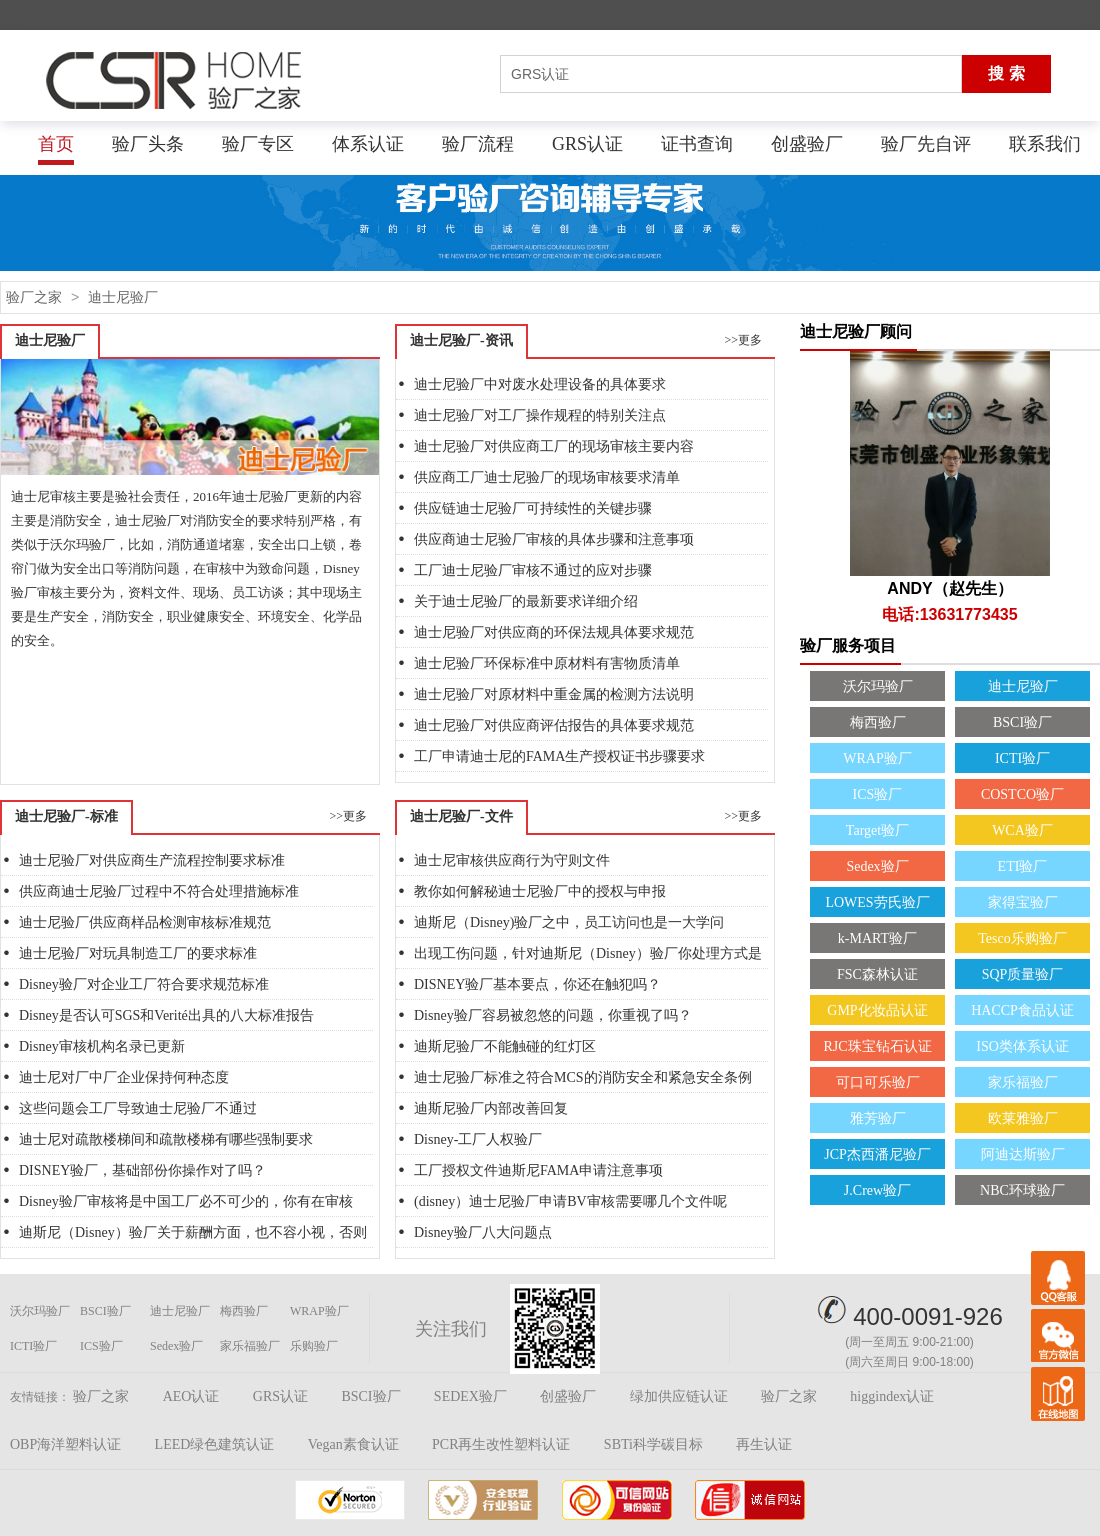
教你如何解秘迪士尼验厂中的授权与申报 (540, 891)
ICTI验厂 (1022, 758)
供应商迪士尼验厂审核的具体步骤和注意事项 (554, 539)
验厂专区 (258, 144)
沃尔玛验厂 (878, 686)
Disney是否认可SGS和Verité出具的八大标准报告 (166, 1015)
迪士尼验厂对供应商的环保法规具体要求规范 (554, 632)
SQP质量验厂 (1023, 974)
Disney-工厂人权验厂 (478, 1139)
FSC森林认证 (877, 974)
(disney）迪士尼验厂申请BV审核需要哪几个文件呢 (570, 1201)
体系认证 (368, 144)
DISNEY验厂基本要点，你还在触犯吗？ (537, 984)
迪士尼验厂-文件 (461, 816)
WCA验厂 (1022, 830)
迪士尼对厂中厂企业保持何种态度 (124, 1077)
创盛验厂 (807, 144)
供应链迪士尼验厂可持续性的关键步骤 (533, 508)
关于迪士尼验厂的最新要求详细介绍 (526, 601)
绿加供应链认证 (679, 1396)
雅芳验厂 (878, 1118)
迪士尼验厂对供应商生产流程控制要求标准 (152, 860)
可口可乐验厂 (878, 1082)
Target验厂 (877, 830)
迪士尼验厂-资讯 (461, 340)
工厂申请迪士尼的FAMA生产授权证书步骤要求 (559, 756)
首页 (56, 144)
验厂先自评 (926, 144)
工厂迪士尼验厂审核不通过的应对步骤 (533, 570)
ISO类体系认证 (1022, 1046)
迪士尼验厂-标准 (66, 816)
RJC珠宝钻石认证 (877, 1046)
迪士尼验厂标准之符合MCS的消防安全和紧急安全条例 (583, 1077)
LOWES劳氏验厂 (877, 902)
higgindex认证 (892, 1396)
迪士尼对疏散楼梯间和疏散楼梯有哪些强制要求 (166, 1139)
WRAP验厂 (877, 758)
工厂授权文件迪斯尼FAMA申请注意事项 (538, 1170)
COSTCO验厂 (1022, 794)
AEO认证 (191, 1396)
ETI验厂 (1023, 866)
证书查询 (697, 144)
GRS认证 (587, 144)
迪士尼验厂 (123, 297)
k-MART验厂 (877, 938)
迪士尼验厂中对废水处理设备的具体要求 (540, 384)
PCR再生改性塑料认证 (501, 1444)
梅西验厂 (878, 722)
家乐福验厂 (1023, 1082)
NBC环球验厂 (1022, 1190)
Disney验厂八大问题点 (483, 1232)
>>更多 (743, 340)
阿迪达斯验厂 (1023, 1154)
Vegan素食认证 (353, 1444)
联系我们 (1045, 144)
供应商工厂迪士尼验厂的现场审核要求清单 (547, 477)
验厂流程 (478, 144)
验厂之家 (34, 297)
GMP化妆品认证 (877, 1010)
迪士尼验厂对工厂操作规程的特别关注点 (540, 415)
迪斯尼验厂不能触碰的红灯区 (505, 1046)
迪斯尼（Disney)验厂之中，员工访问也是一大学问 (569, 922)
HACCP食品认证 (1022, 1010)
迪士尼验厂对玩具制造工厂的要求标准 (138, 953)
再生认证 (764, 1444)
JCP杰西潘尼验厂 (877, 1154)
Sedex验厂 (877, 866)
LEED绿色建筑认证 (215, 1444)
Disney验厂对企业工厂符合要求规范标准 (144, 984)
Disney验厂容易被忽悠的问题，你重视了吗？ (553, 1015)
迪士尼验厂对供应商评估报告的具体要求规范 (554, 725)
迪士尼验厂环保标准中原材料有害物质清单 (547, 663)
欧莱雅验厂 (1023, 1118)
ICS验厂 (878, 794)
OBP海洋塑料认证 (65, 1444)
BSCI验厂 (1022, 722)
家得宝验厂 (1023, 902)
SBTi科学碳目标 (653, 1444)
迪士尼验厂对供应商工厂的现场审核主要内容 (554, 446)
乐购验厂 (314, 1346)
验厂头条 (148, 144)
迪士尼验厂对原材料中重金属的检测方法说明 (554, 694)
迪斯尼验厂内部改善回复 (491, 1108)
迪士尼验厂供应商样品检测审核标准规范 (145, 922)
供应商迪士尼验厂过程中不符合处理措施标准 (159, 891)
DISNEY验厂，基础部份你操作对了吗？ (142, 1170)
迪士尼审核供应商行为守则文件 (512, 860)
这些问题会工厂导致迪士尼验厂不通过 (138, 1108)
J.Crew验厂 (877, 1190)
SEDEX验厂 (470, 1396)
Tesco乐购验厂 (1022, 938)
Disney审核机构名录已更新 (102, 1046)
